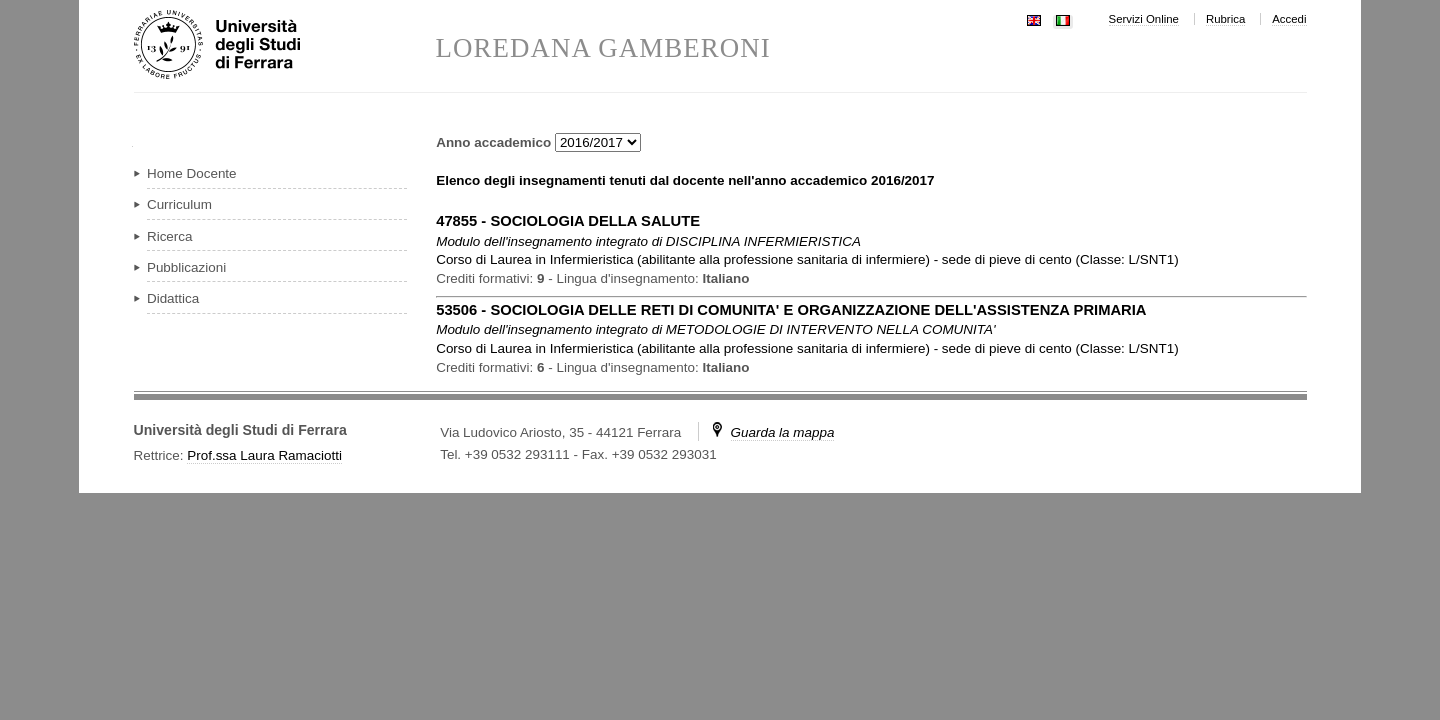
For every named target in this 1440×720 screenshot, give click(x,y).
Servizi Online (1144, 19)
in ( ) (807, 259)
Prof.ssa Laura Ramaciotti (264, 455)
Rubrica (1225, 19)
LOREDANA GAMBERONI (603, 48)
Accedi (1289, 19)
